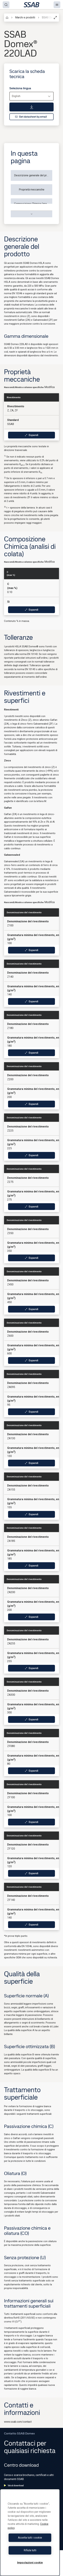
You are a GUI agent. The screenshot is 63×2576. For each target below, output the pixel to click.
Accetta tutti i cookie (30, 2537)
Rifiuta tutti (30, 2550)
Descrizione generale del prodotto (33, 175)
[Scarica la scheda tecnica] (31, 107)
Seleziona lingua (20, 88)
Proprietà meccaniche (31, 189)
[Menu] (57, 4)
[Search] (6, 4)
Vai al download (14, 2485)
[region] (30, 2532)
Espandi (31, 435)
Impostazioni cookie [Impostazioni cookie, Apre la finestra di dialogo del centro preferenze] (30, 2562)
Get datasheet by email (31, 116)
